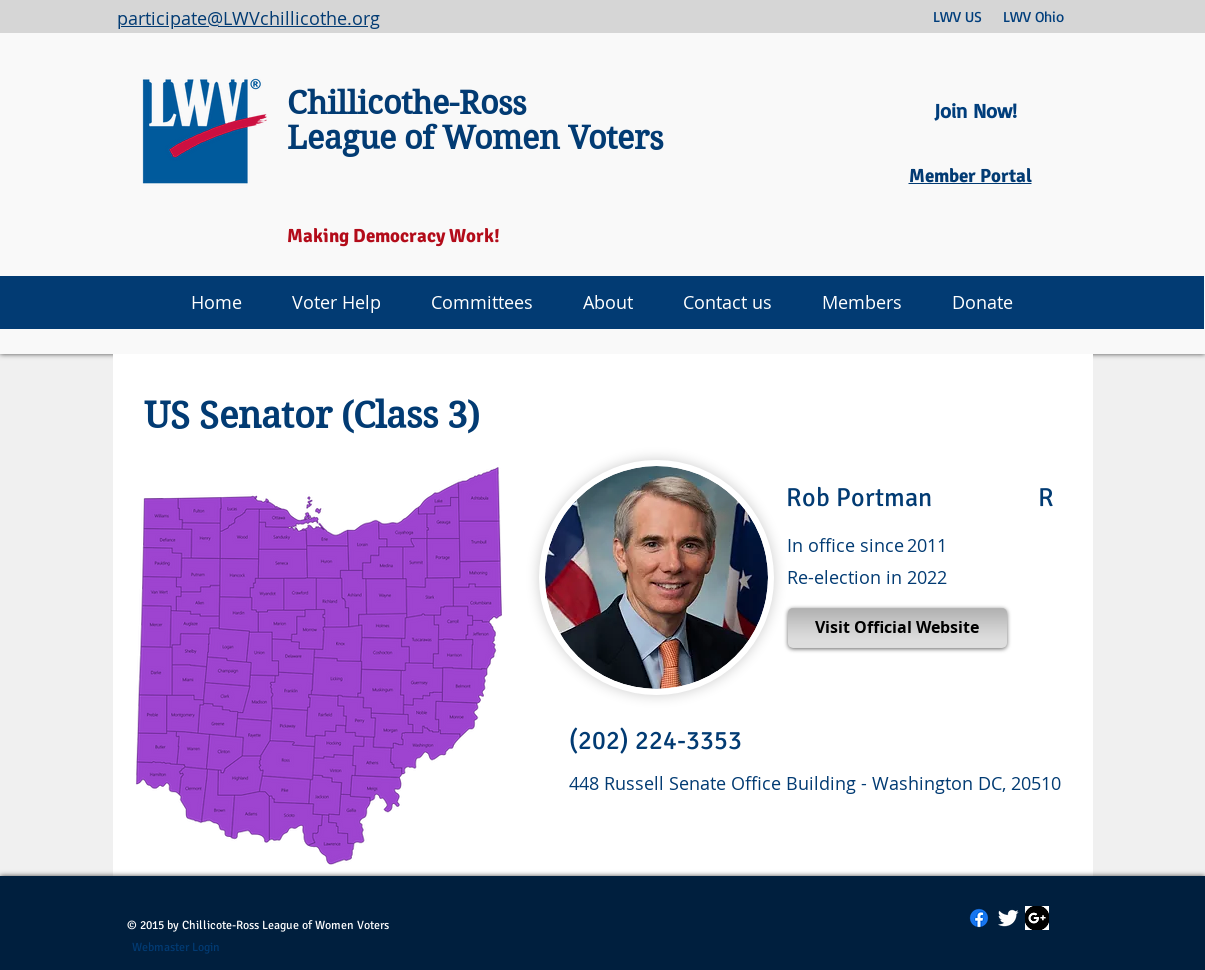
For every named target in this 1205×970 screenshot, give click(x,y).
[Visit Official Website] (897, 628)
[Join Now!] (976, 111)
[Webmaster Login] (176, 948)
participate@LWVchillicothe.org (248, 18)
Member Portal (970, 176)
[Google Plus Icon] (1037, 918)
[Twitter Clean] (1008, 918)
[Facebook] (979, 918)
